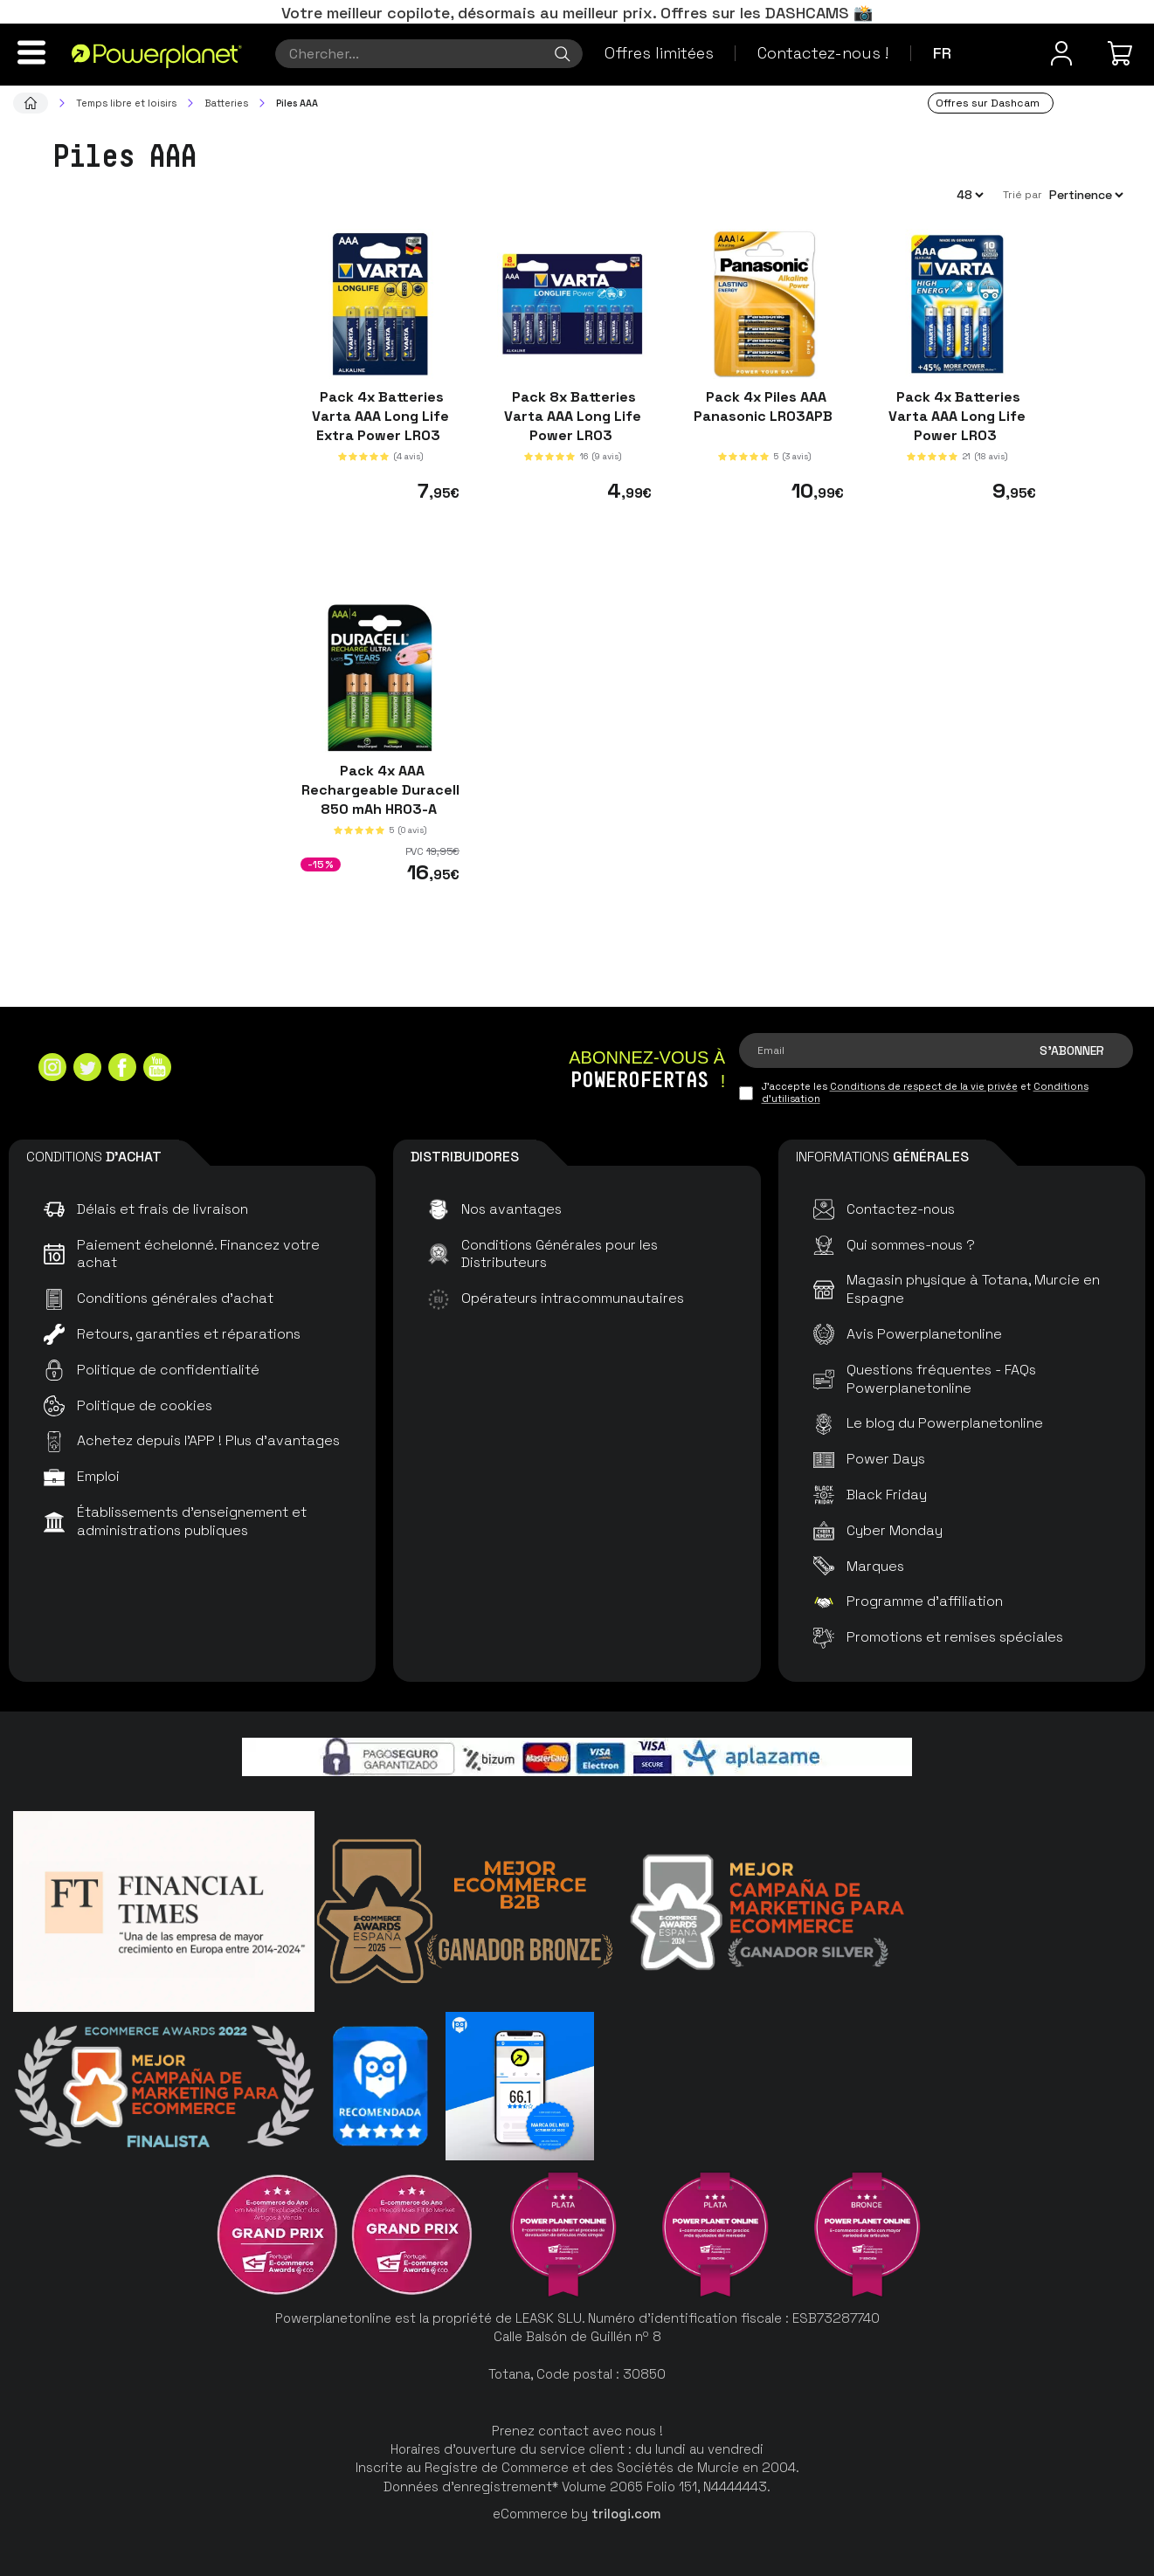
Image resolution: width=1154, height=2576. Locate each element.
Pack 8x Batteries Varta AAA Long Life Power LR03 (572, 416)
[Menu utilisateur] (1061, 53)
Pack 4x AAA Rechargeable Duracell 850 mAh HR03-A (380, 789)
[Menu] (31, 52)
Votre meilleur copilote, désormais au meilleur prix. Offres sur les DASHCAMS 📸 (577, 13)
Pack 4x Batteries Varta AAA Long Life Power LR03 (957, 416)
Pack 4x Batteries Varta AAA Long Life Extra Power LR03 (380, 416)
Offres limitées (659, 53)
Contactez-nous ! (822, 53)
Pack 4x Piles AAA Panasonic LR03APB (765, 406)
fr (942, 53)
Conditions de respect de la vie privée (924, 1086)
